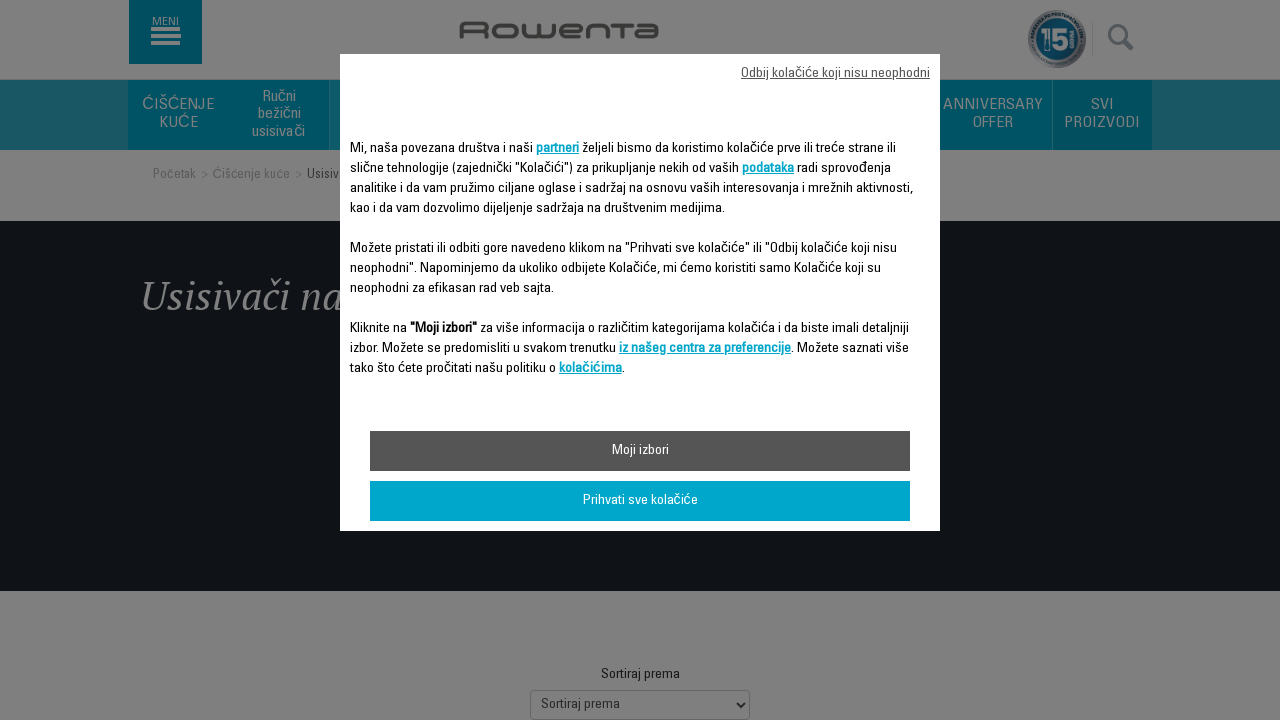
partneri (557, 149)
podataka (768, 169)
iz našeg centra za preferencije (705, 349)
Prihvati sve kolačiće (640, 501)
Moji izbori (640, 451)
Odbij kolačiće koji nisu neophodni (835, 74)
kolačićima (590, 369)
